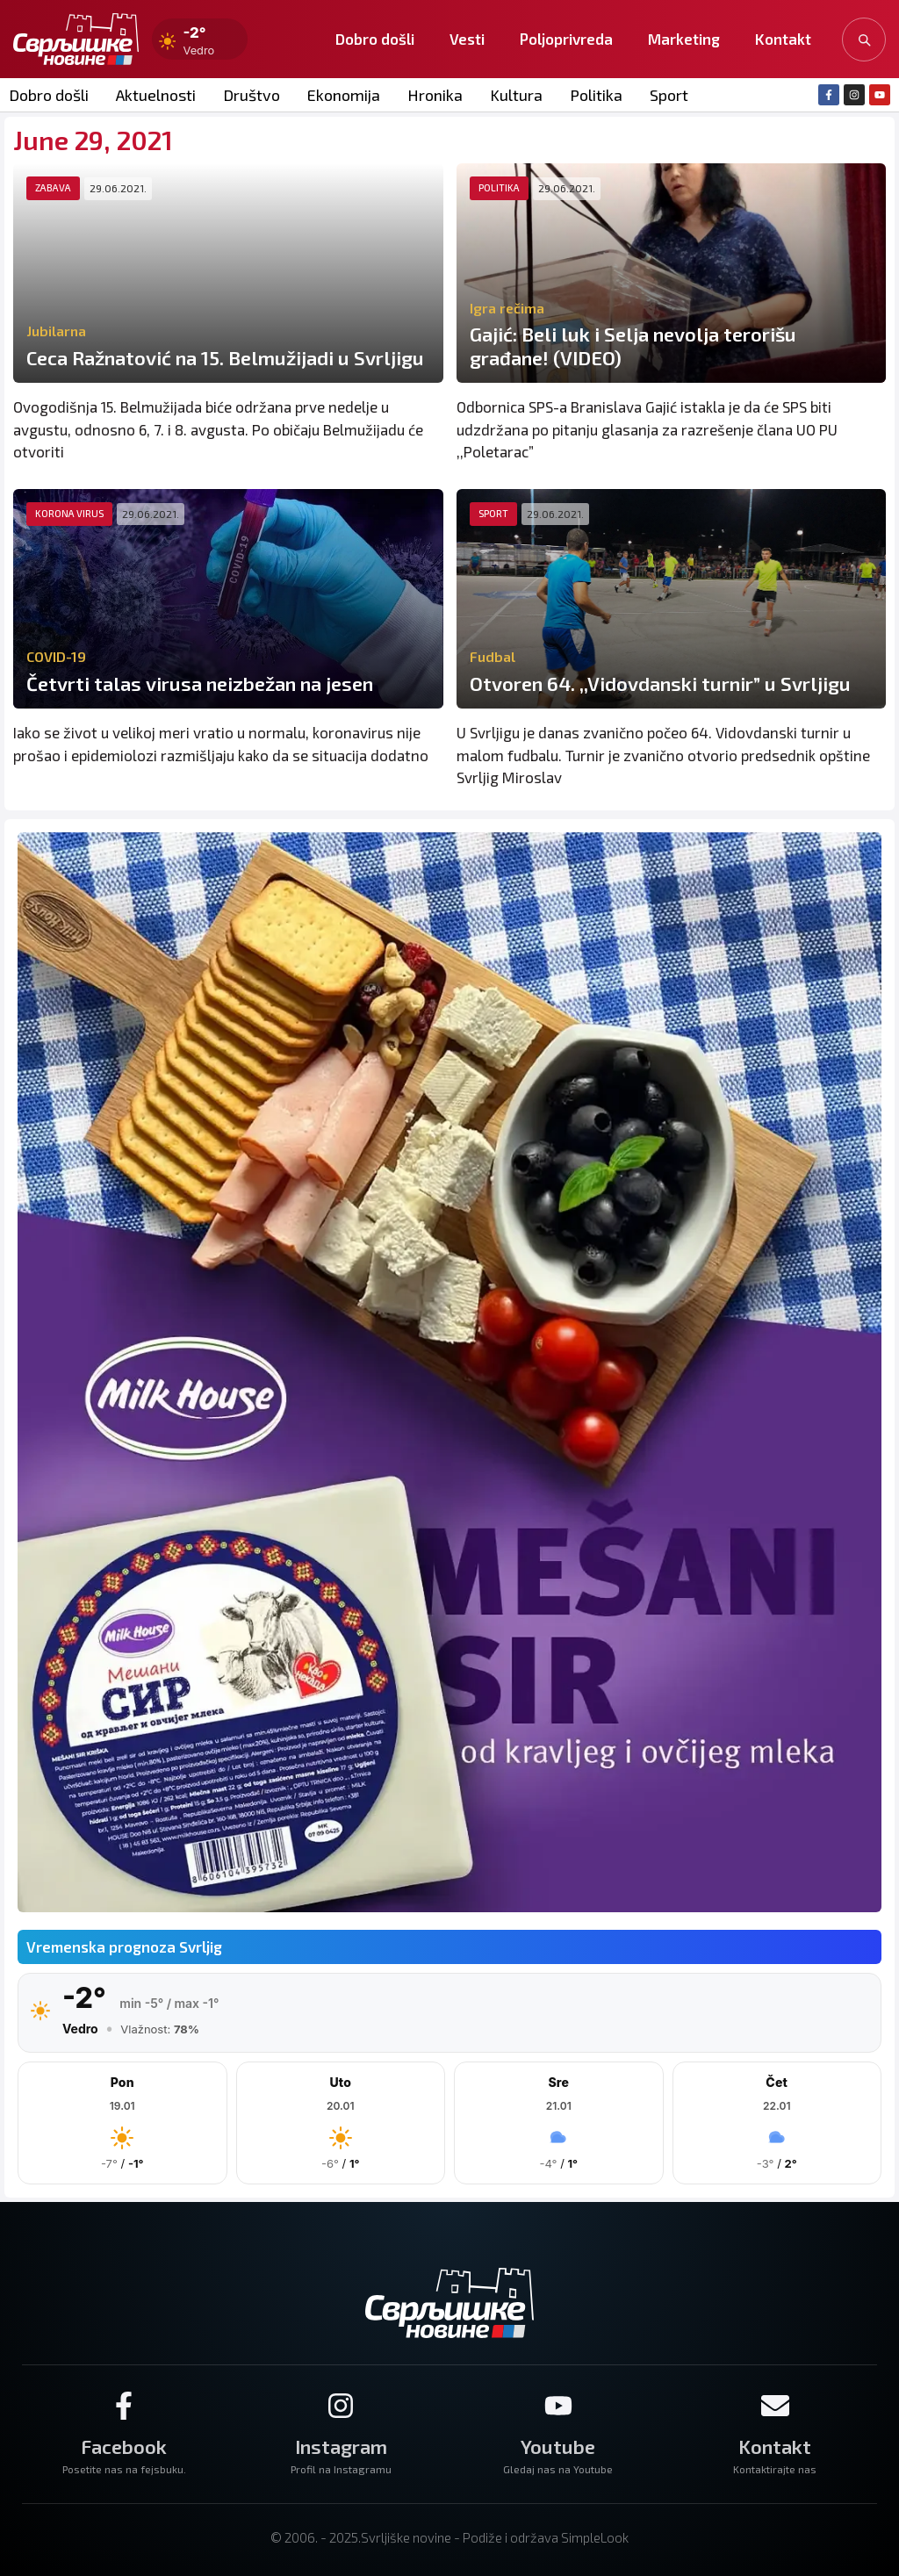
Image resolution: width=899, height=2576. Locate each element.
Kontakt (783, 38)
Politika (596, 94)
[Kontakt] (775, 2406)
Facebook (124, 2446)
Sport (669, 94)
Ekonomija (343, 94)
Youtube (558, 2446)
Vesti (467, 38)
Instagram (341, 2446)
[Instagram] (341, 2406)
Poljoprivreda (566, 38)
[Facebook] (124, 2406)
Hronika (435, 94)
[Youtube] (558, 2406)
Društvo (251, 94)
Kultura (516, 94)
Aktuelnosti (156, 94)
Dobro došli (374, 38)
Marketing (684, 38)
